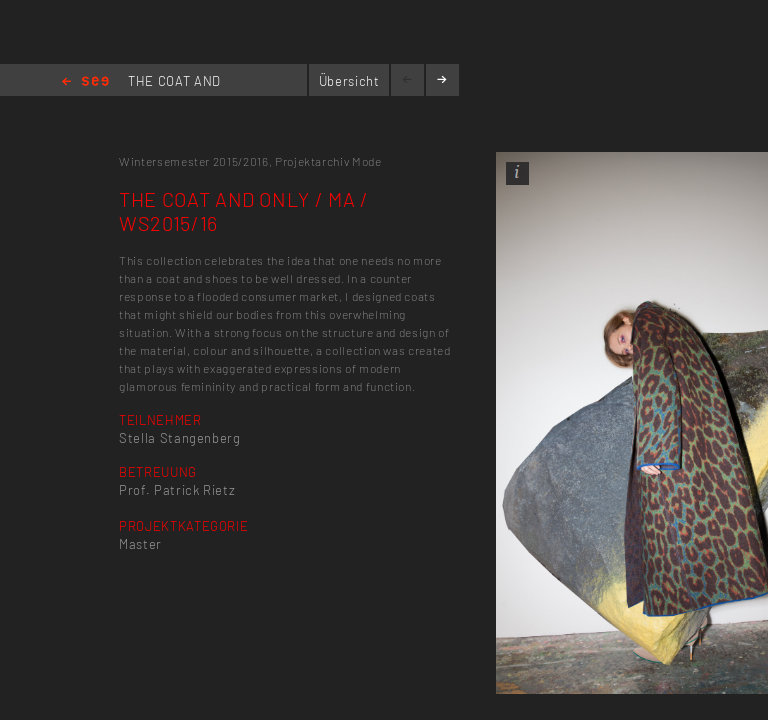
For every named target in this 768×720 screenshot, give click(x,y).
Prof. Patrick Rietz (177, 490)
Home (85, 82)
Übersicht (349, 81)
